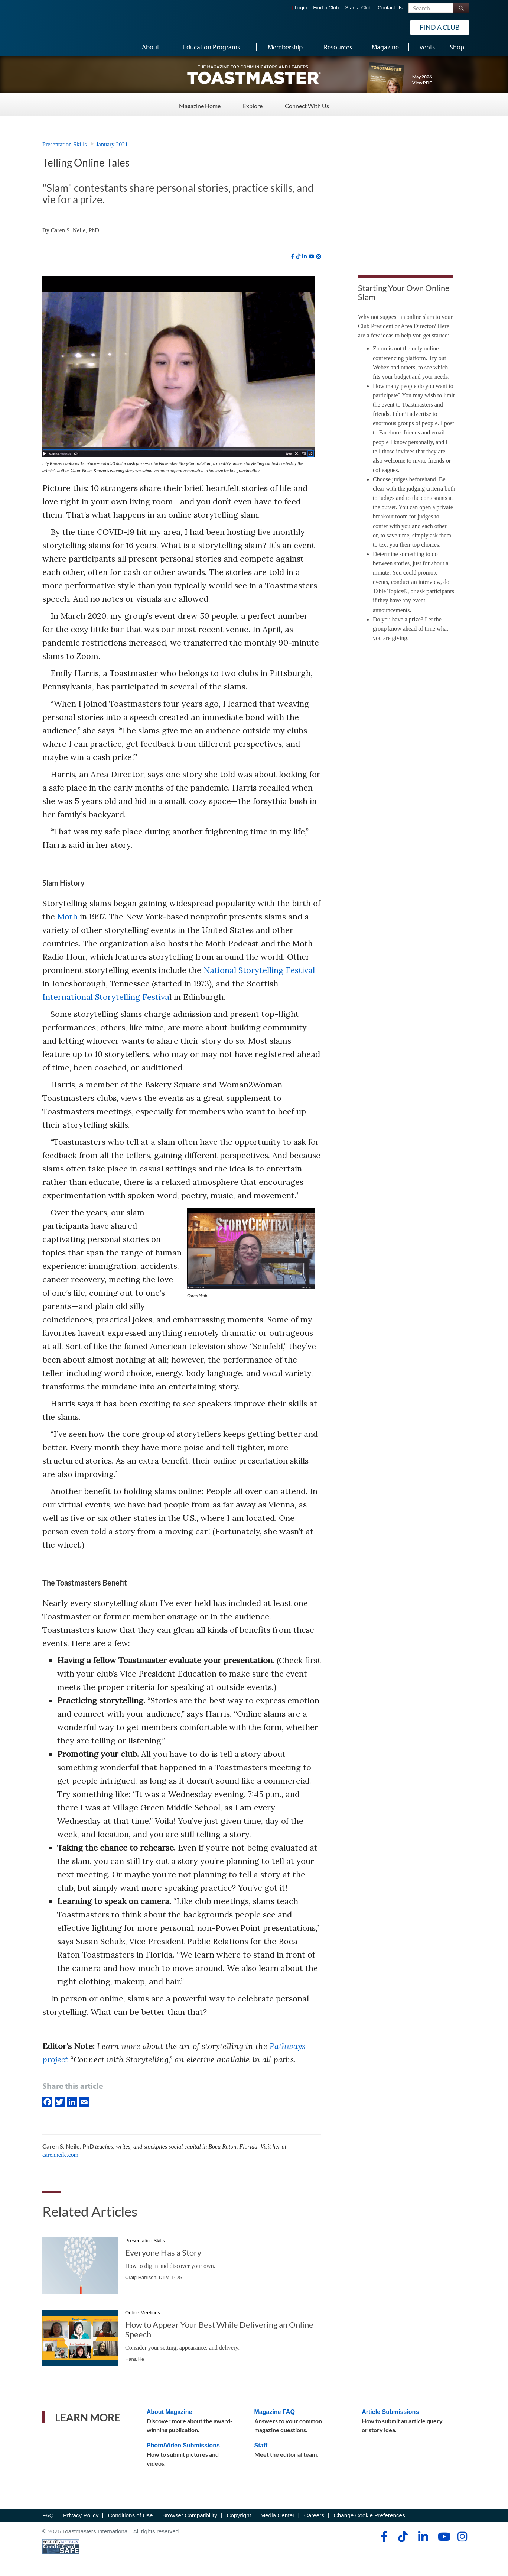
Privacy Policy (80, 2515)
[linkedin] (304, 256)
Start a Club (358, 7)
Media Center (277, 2515)
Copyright (239, 2515)
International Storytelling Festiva (105, 997)
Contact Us (390, 7)
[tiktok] (298, 256)
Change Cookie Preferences (369, 2515)
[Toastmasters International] (63, 26)
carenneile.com (60, 2155)
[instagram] (318, 256)
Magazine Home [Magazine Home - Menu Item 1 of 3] (200, 103)
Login (301, 7)
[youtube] (312, 256)
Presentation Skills (64, 144)
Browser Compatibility (189, 2515)
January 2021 (112, 144)
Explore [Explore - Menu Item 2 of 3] (253, 103)
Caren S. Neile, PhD (75, 230)
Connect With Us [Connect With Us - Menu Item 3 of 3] (307, 103)
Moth (67, 916)
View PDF (422, 82)
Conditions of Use (130, 2515)
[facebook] (292, 256)
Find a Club (326, 7)
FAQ (48, 2515)
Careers (314, 2515)
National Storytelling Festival (259, 970)
